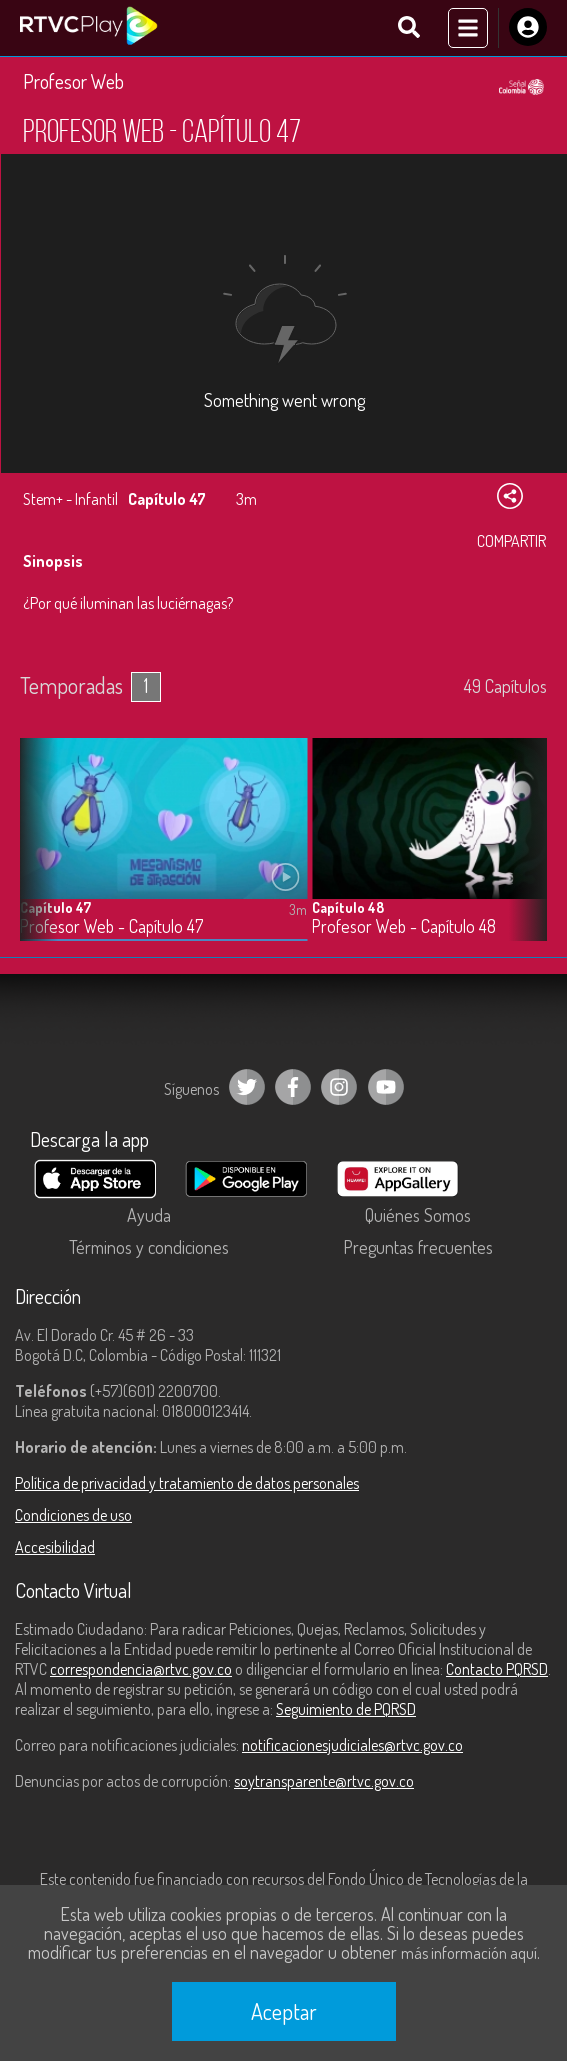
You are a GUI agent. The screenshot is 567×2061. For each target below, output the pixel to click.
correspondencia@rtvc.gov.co (141, 1669)
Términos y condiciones (149, 1247)
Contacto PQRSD (497, 1669)
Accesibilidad (55, 1547)
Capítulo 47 (55, 907)
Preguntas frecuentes (418, 1247)
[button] (522, 855)
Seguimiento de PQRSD (346, 1709)
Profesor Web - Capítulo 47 (111, 926)
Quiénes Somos (418, 1215)
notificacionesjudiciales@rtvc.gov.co (352, 1745)
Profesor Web (73, 81)
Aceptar (284, 2011)
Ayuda (149, 1215)
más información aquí (469, 1953)
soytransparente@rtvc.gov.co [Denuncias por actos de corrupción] (324, 1781)
